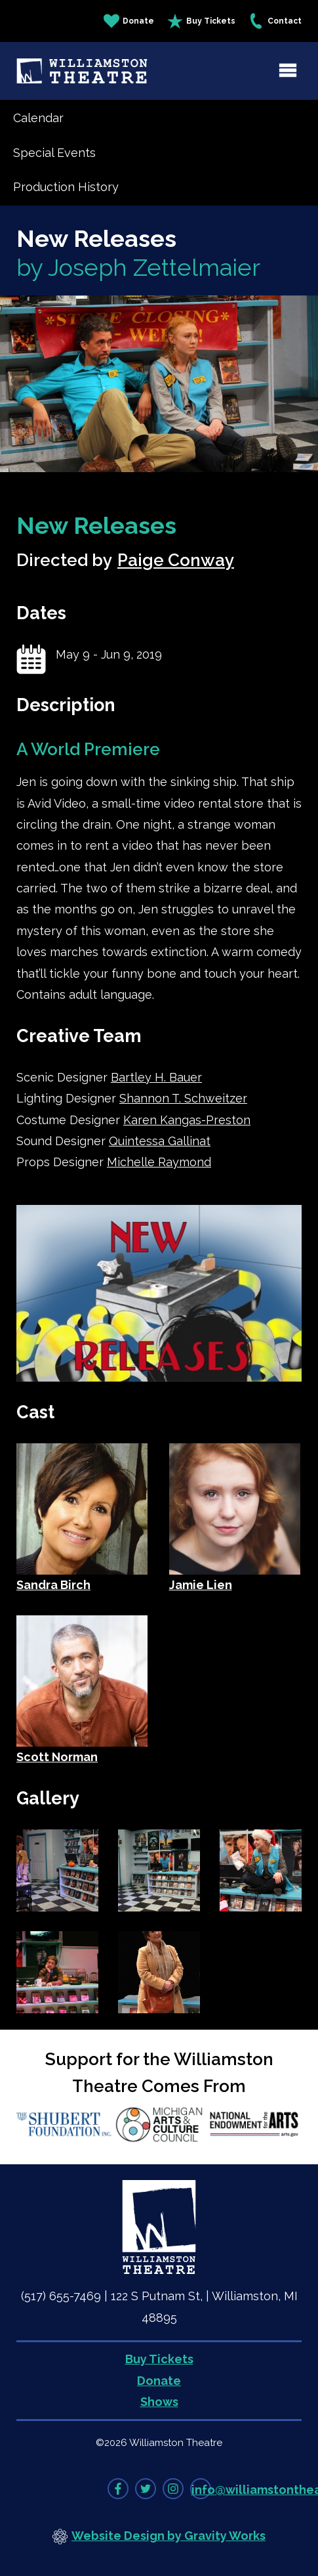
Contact (275, 21)
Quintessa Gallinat (159, 1141)
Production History (66, 187)
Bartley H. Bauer (156, 1077)
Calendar (38, 118)
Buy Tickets (201, 21)
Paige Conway (175, 560)
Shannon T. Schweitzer (183, 1098)
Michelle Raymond (159, 1162)
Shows (159, 2402)
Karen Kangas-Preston (186, 1120)
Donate (129, 21)
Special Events (54, 153)
